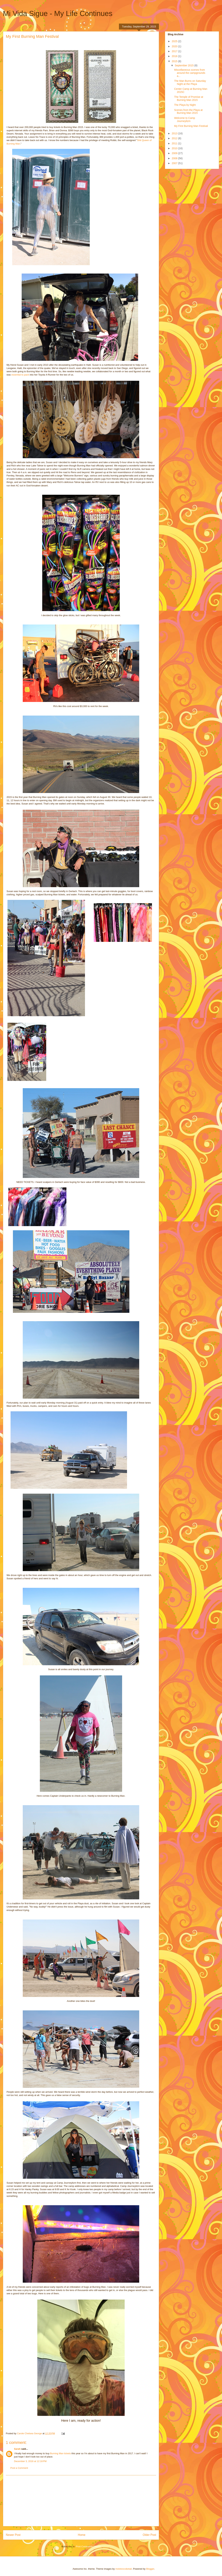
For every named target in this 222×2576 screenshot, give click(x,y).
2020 (175, 46)
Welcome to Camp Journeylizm (184, 120)
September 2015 (184, 65)
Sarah (17, 2448)
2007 (175, 163)
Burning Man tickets (60, 2453)
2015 (175, 61)
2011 (175, 143)
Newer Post (13, 2534)
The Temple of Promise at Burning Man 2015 (188, 98)
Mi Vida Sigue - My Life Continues (57, 13)
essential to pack (20, 374)
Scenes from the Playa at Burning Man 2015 (188, 112)
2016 (175, 56)
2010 (175, 148)
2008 (175, 158)
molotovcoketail (123, 2568)
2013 (175, 133)
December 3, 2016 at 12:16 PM (30, 2461)
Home (82, 2534)
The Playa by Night (185, 104)
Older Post (149, 2534)
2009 (175, 153)
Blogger (150, 2568)
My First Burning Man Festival (191, 126)
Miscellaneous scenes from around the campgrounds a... (189, 72)
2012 (175, 138)
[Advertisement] (81, 2500)
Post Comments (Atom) (88, 2546)
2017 (175, 51)
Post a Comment (19, 2468)
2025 (175, 41)
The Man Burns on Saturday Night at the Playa (190, 82)
